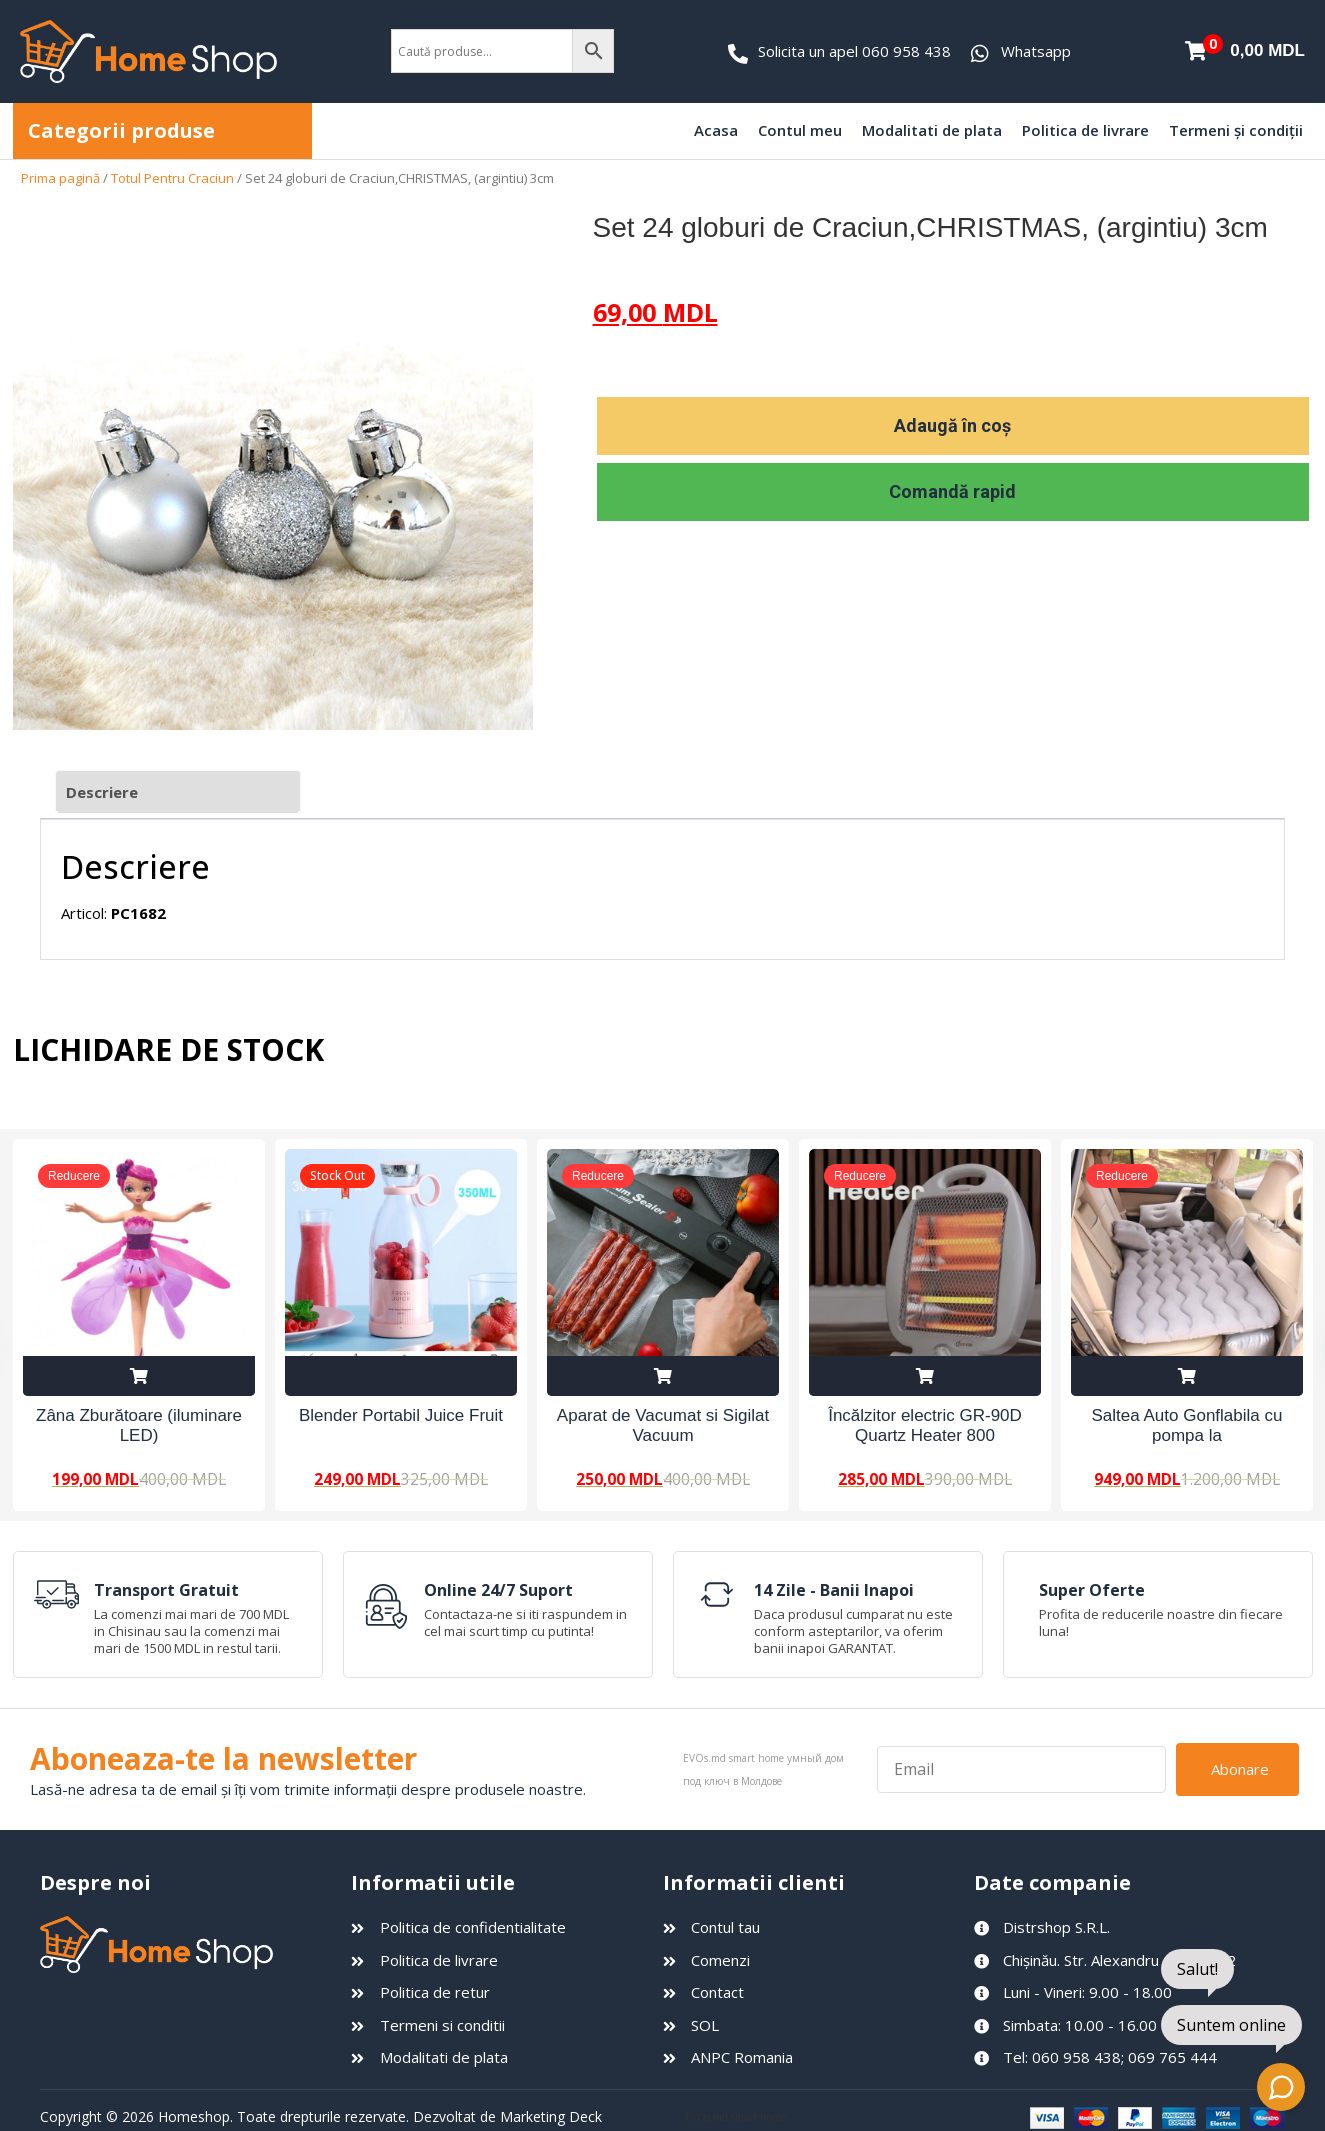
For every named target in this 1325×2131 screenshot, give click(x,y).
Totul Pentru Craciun (172, 178)
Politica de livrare (1085, 130)
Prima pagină (60, 178)
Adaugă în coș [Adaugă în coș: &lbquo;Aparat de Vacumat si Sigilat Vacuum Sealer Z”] (663, 1376)
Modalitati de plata (932, 130)
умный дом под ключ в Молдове (868, 2117)
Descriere (102, 792)
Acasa (716, 130)
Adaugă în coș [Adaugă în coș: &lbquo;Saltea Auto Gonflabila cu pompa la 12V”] (1187, 1376)
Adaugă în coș (952, 425)
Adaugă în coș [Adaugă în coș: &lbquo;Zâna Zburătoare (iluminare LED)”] (139, 1376)
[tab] (178, 792)
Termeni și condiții (1236, 130)
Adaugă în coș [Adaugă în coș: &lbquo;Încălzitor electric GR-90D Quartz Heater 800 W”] (925, 1376)
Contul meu (800, 130)
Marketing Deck (551, 2116)
